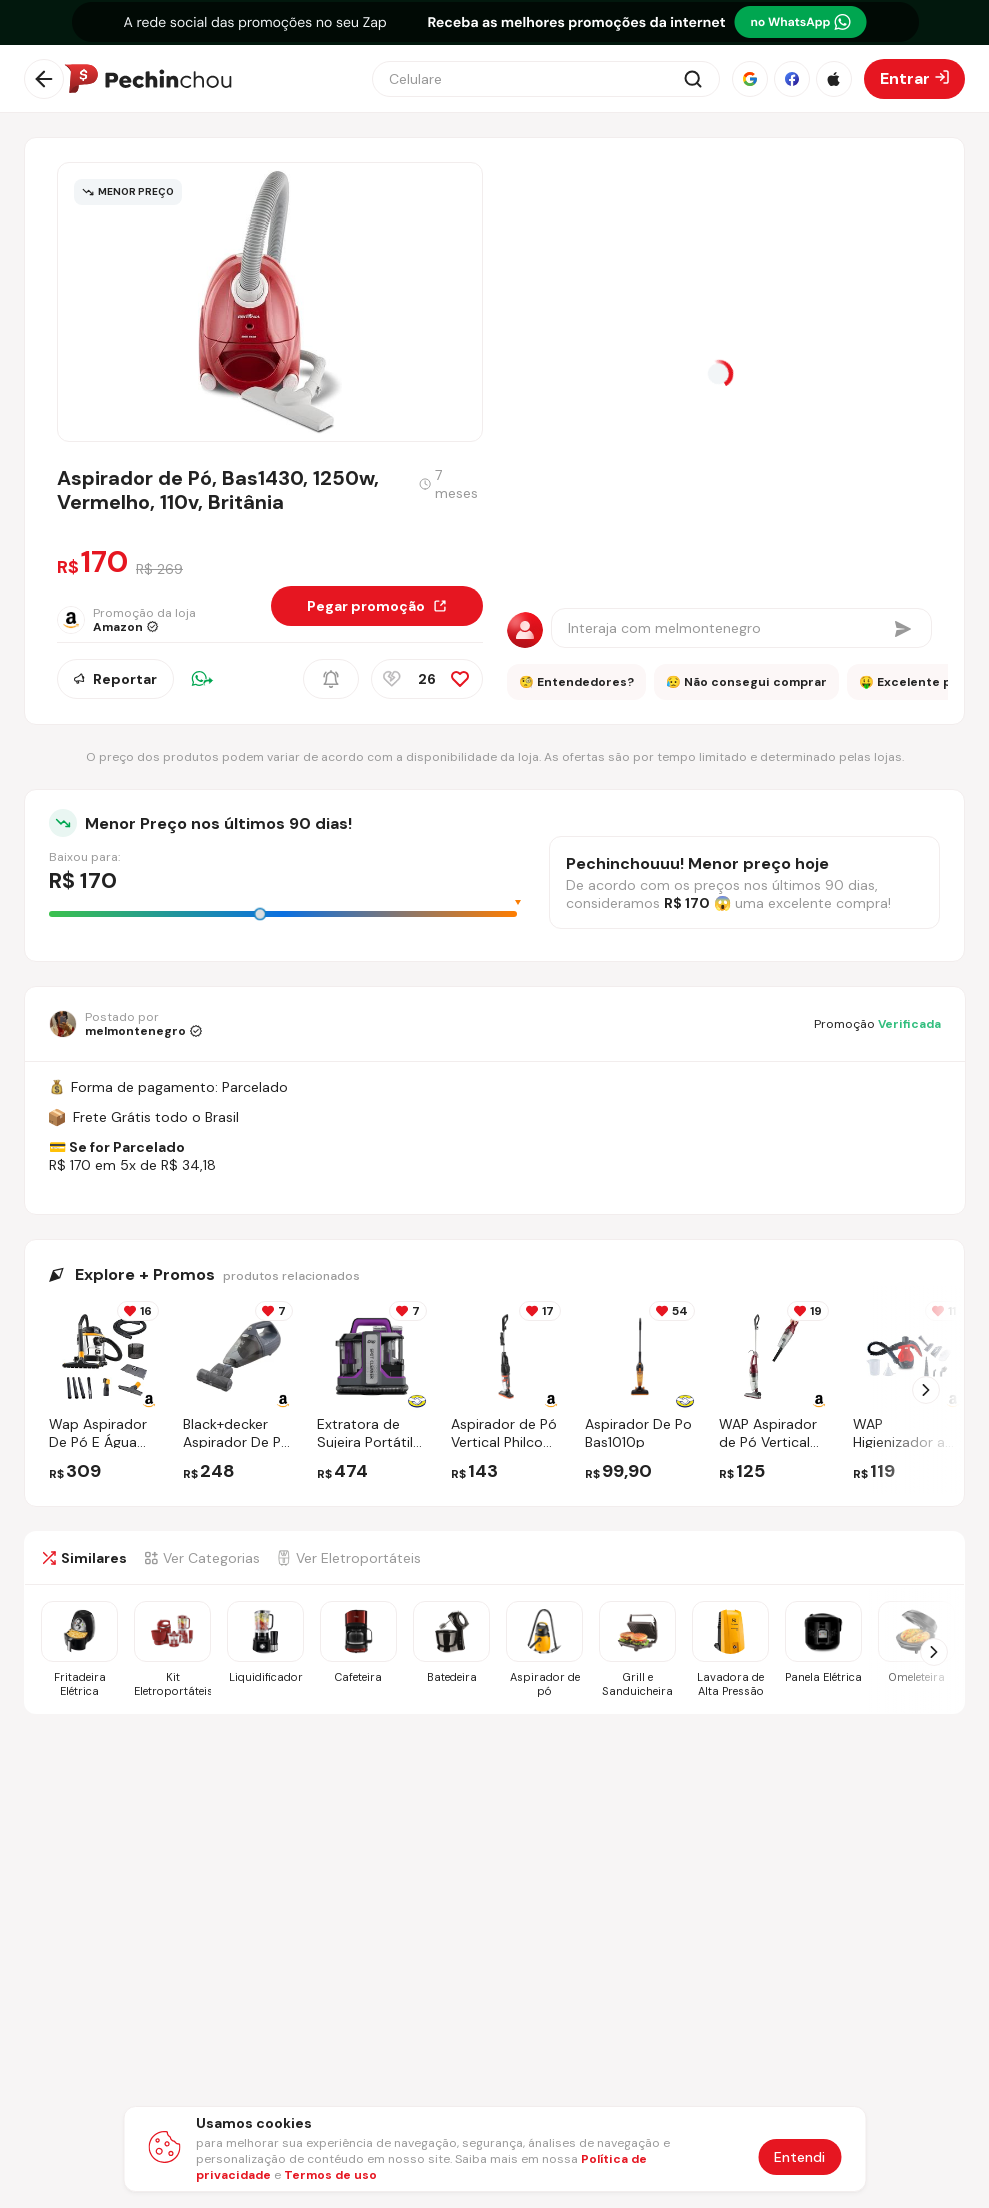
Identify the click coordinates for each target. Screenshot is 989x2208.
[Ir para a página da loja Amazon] (126, 620)
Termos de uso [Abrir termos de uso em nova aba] (330, 2175)
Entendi (799, 2157)
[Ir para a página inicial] (148, 79)
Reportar (115, 679)
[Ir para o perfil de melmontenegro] (125, 1024)
